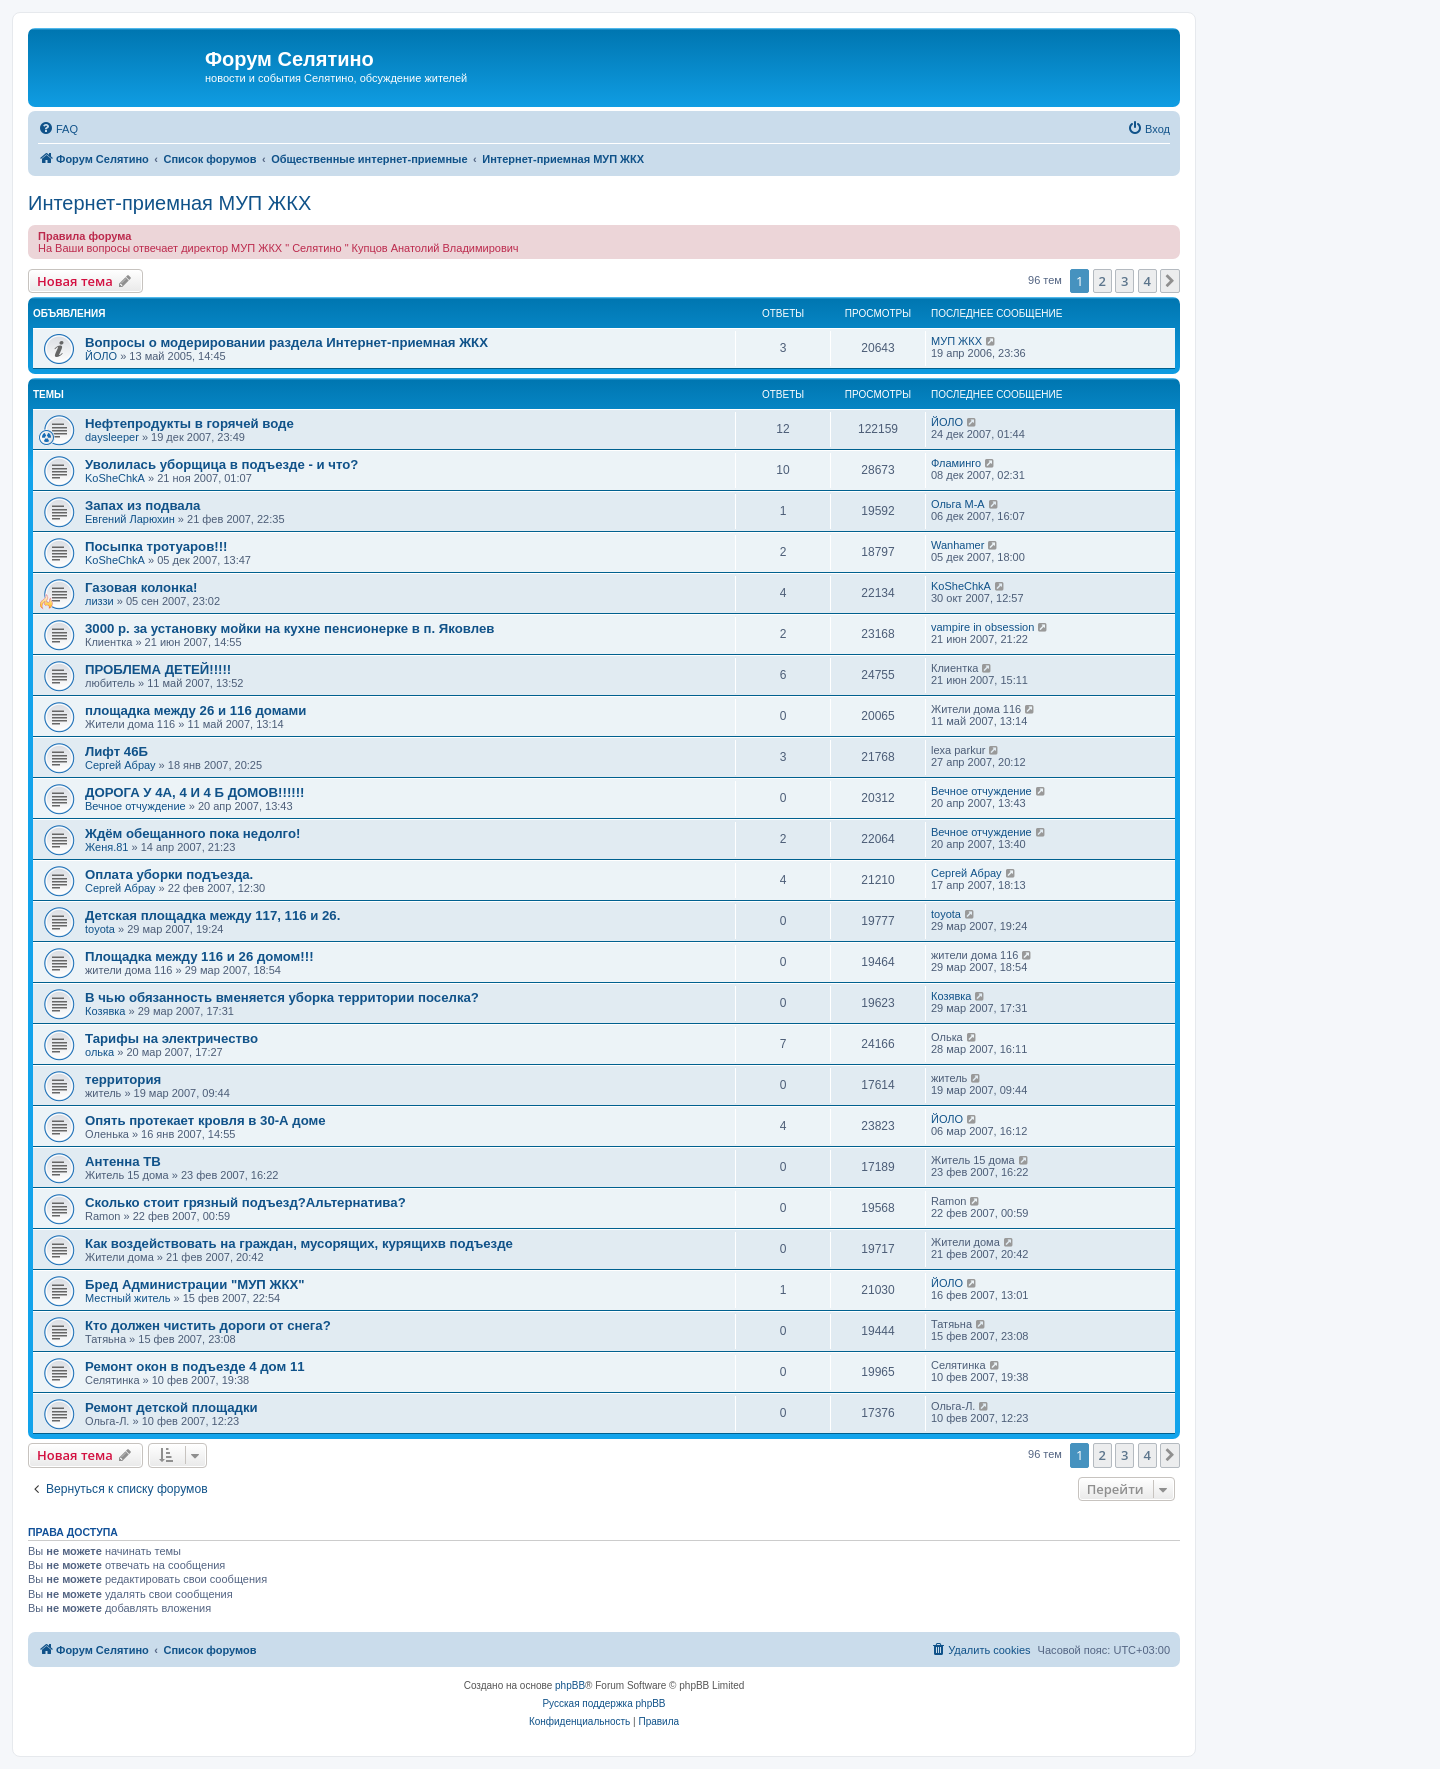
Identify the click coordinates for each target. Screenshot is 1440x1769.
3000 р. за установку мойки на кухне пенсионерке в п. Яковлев (289, 628)
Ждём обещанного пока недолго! (192, 833)
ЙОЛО (101, 356)
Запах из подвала (142, 505)
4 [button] (1147, 281)
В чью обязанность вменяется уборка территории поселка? (282, 997)
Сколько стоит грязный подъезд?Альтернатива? (245, 1202)
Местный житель (127, 1298)
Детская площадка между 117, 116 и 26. (212, 915)
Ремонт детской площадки (171, 1407)
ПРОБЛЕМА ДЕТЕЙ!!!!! (158, 669)
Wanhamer (957, 545)
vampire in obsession (982, 627)
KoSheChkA (115, 478)
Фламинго (956, 463)
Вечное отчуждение (135, 806)
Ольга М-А (958, 504)
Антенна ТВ (123, 1161)
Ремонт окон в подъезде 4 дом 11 (195, 1366)
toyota (100, 929)
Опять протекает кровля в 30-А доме (205, 1120)
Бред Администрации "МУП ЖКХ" (195, 1284)
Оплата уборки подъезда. (169, 874)
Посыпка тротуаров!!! (156, 546)
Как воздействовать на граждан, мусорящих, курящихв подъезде (299, 1243)
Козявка (105, 1011)
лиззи (99, 601)
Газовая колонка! (141, 587)
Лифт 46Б (116, 751)
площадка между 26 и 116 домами (195, 710)
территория (123, 1079)
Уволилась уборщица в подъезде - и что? (221, 464)
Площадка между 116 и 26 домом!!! (199, 956)
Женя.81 (106, 847)
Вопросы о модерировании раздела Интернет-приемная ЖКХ (286, 342)
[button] (1170, 281)
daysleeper (112, 437)
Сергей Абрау (120, 765)
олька (99, 1052)
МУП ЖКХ (956, 341)
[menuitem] (58, 129)
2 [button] (1102, 281)
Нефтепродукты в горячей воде (189, 423)
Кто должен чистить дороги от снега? (208, 1325)
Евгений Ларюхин (130, 519)
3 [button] (1124, 281)
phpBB (570, 1685)
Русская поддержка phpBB (603, 1703)
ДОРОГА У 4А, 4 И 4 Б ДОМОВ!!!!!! (194, 792)
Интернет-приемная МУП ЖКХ (169, 203)
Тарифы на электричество (171, 1038)
